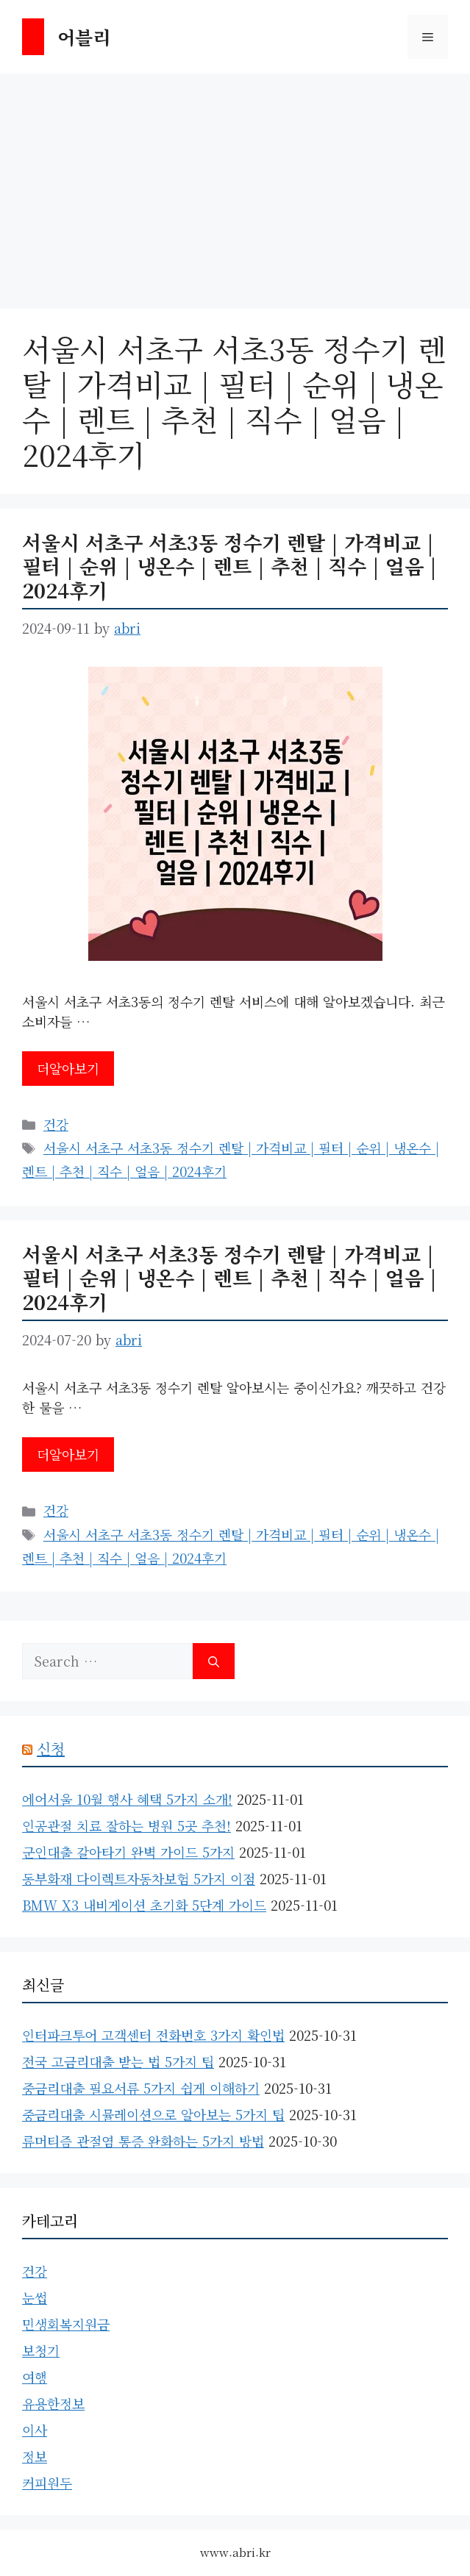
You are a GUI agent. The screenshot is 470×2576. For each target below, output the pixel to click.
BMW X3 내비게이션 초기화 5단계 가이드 (144, 1904)
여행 (34, 2376)
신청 (51, 1748)
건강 (55, 1124)
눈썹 (34, 2297)
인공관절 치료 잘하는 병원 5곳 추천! (126, 1825)
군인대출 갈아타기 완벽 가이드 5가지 (128, 1851)
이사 (34, 2429)
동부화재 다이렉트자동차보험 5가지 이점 (138, 1878)
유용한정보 (53, 2403)
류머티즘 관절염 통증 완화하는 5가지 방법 (143, 2140)
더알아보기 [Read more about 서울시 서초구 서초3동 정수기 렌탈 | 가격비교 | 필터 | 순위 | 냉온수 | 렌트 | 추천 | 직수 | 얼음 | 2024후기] (68, 1068)
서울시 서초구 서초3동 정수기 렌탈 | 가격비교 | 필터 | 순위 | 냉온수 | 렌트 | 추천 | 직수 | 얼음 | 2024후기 (229, 566)
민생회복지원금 (66, 2323)
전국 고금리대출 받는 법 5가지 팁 (118, 2061)
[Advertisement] (235, 184)
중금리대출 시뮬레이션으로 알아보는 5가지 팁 (153, 2114)
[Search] (214, 1661)
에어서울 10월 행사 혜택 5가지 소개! (127, 1798)
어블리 (83, 37)
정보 (34, 2456)
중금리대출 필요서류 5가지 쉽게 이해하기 (141, 2087)
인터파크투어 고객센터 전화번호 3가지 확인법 (153, 2034)
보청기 (41, 2350)
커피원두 (47, 2482)
